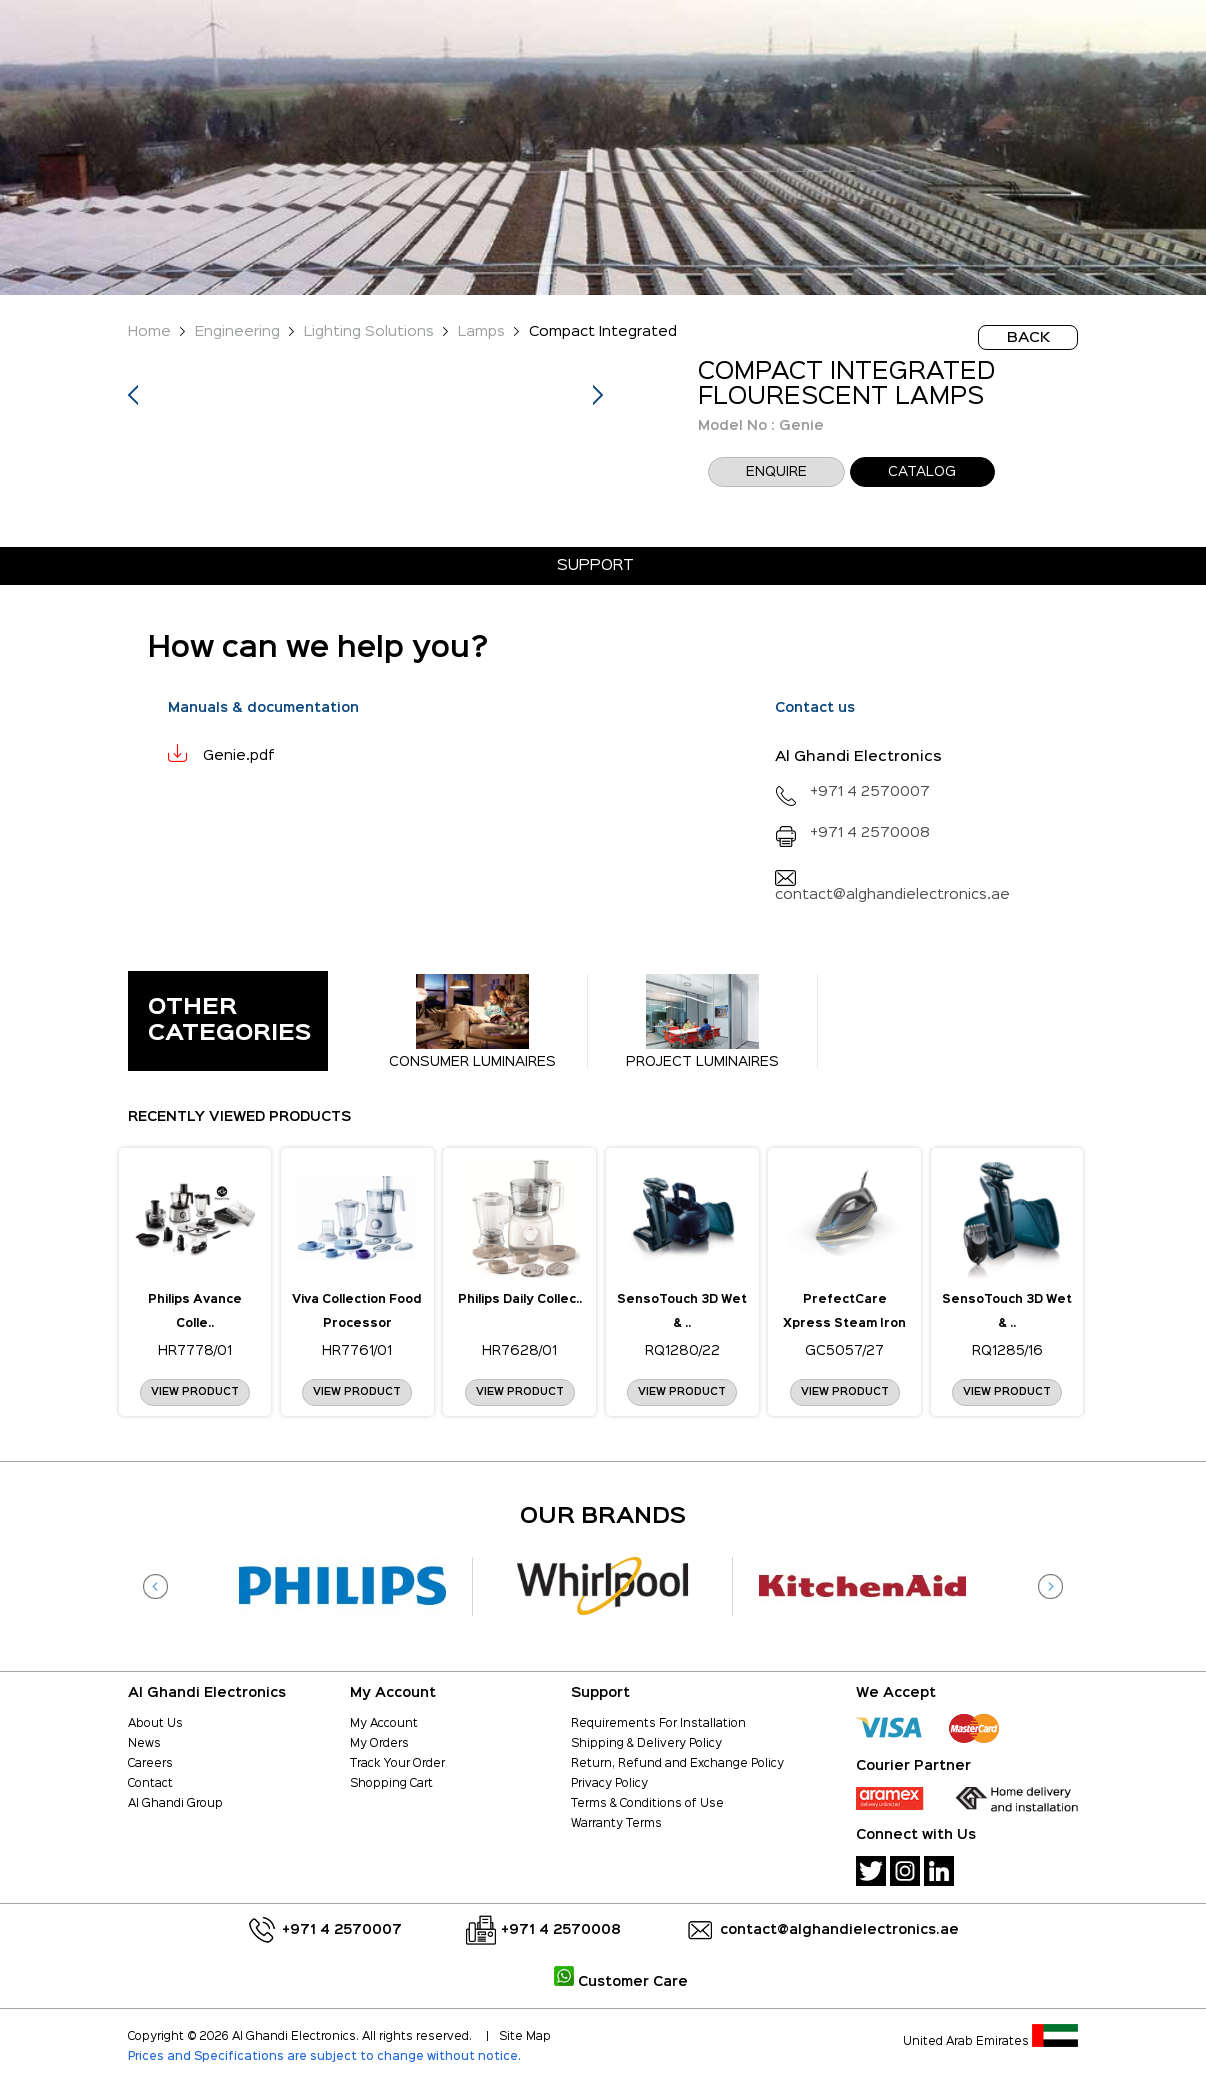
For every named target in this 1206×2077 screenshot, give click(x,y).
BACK (1028, 337)
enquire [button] (776, 472)
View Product (195, 1392)
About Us (155, 1724)
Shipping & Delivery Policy (646, 1744)
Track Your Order (397, 1764)
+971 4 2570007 (852, 791)
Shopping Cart (391, 1784)
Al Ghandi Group (175, 1804)
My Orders (379, 1744)
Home (149, 331)
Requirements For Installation (658, 1724)
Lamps (481, 331)
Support (595, 566)
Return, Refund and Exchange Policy (677, 1764)
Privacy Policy (609, 1784)
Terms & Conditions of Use (647, 1804)
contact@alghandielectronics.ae (839, 1930)
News (144, 1744)
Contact (150, 1784)
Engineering (237, 331)
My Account (384, 1724)
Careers (150, 1764)
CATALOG (922, 472)
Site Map (525, 2037)
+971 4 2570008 (852, 832)
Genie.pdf (239, 755)
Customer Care (621, 1982)
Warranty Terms (616, 1824)
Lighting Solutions (369, 331)
